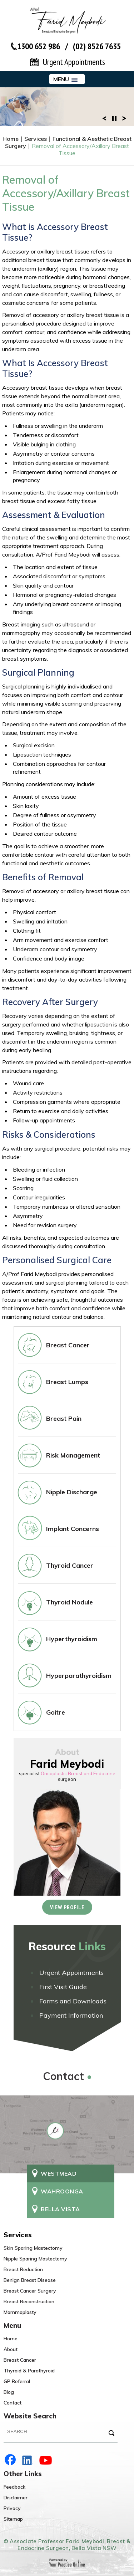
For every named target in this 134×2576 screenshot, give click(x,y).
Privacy (12, 2508)
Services (35, 138)
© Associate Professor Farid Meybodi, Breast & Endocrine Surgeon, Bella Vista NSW (67, 2544)
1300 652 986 (38, 46)
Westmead (58, 2173)
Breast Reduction (23, 2269)
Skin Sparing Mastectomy (33, 2248)
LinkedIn (28, 2460)
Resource (67, 1946)
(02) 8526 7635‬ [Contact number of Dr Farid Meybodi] (97, 46)
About (11, 2349)
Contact (12, 2403)
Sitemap (13, 2519)
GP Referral (17, 2381)
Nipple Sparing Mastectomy (35, 2258)
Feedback (14, 2487)
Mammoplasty (20, 2312)
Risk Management (73, 1455)
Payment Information (71, 2015)
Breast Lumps (67, 1382)
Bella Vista (60, 2209)
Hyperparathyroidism (78, 1675)
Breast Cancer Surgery (30, 2291)
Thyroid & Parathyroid (29, 2370)
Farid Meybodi (67, 1764)
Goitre (55, 1712)
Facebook (11, 2460)
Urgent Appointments (74, 61)
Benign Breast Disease (30, 2280)
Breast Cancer (68, 1345)
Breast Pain (63, 1418)
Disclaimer (16, 2497)
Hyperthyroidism (71, 1639)
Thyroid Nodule (69, 1602)
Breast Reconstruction (29, 2301)
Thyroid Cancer (69, 1565)
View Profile (67, 1907)
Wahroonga (62, 2191)
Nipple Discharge (71, 1492)
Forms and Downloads (72, 2001)
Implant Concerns (72, 1529)
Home (11, 138)
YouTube (46, 2460)
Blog (9, 2392)
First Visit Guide (63, 1987)
